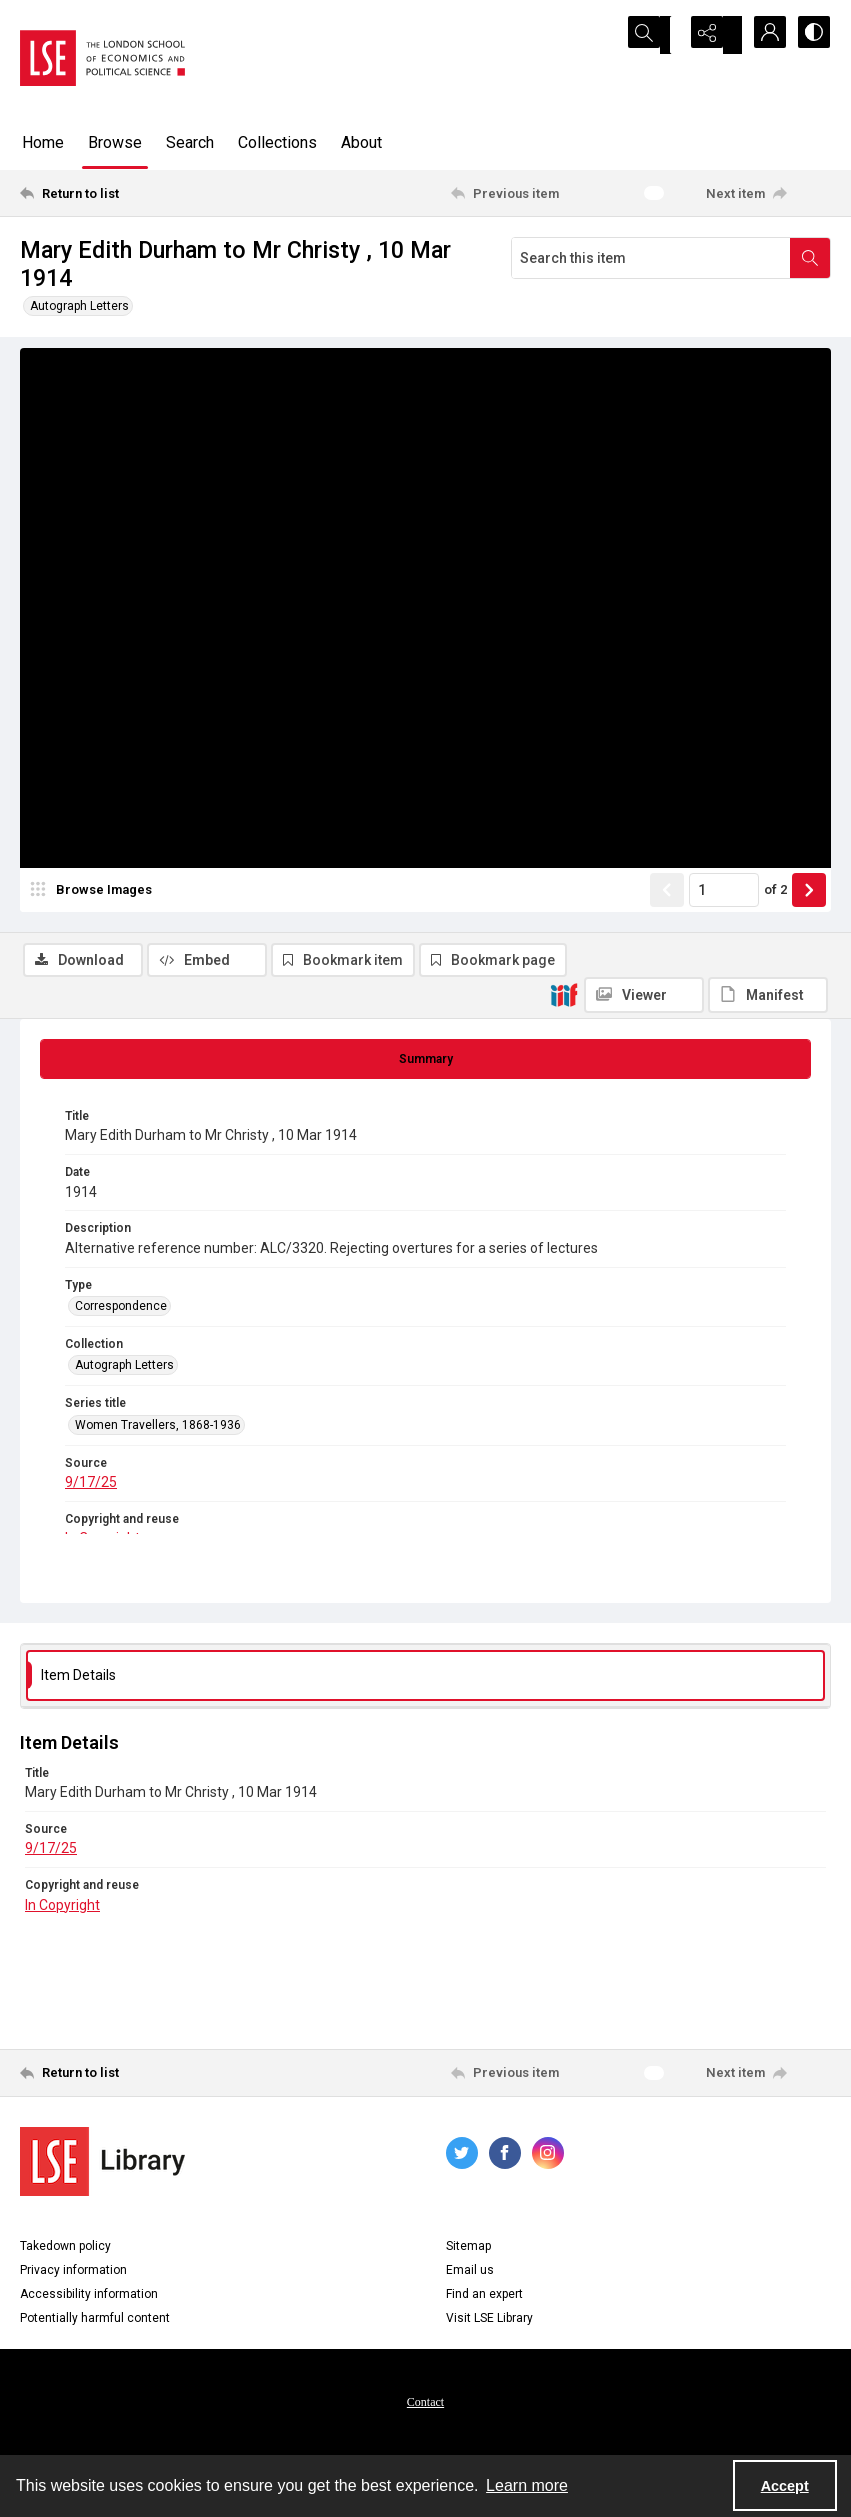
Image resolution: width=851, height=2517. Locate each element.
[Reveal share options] (711, 35)
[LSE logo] (102, 58)
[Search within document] (810, 258)
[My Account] (761, 35)
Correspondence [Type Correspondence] (121, 1315)
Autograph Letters (79, 306)
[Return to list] (127, 193)
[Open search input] (661, 35)
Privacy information (73, 2278)
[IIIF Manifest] (768, 400)
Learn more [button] (527, 2485)
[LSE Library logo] (102, 2169)
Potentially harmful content (95, 2326)
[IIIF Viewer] (644, 400)
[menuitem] (425, 2409)
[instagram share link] (548, 2161)
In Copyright (62, 1913)
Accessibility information (89, 2302)
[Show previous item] (667, 986)
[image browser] (95, 986)
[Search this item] (651, 258)
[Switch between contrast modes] (811, 35)
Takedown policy (65, 2254)
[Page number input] (724, 986)
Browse (115, 142)
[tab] (425, 1068)
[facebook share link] (505, 2161)
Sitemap (468, 2254)
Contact (425, 2410)
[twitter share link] (462, 2161)
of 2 (775, 985)
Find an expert (484, 2302)
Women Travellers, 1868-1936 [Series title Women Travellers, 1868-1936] (158, 1433)
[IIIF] (564, 399)
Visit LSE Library (489, 2326)
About (361, 142)
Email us (470, 2278)
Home (43, 142)
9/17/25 (91, 1491)
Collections (277, 142)
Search (190, 142)
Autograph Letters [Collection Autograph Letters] (124, 1374)
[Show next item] (809, 986)
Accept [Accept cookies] (785, 2486)
